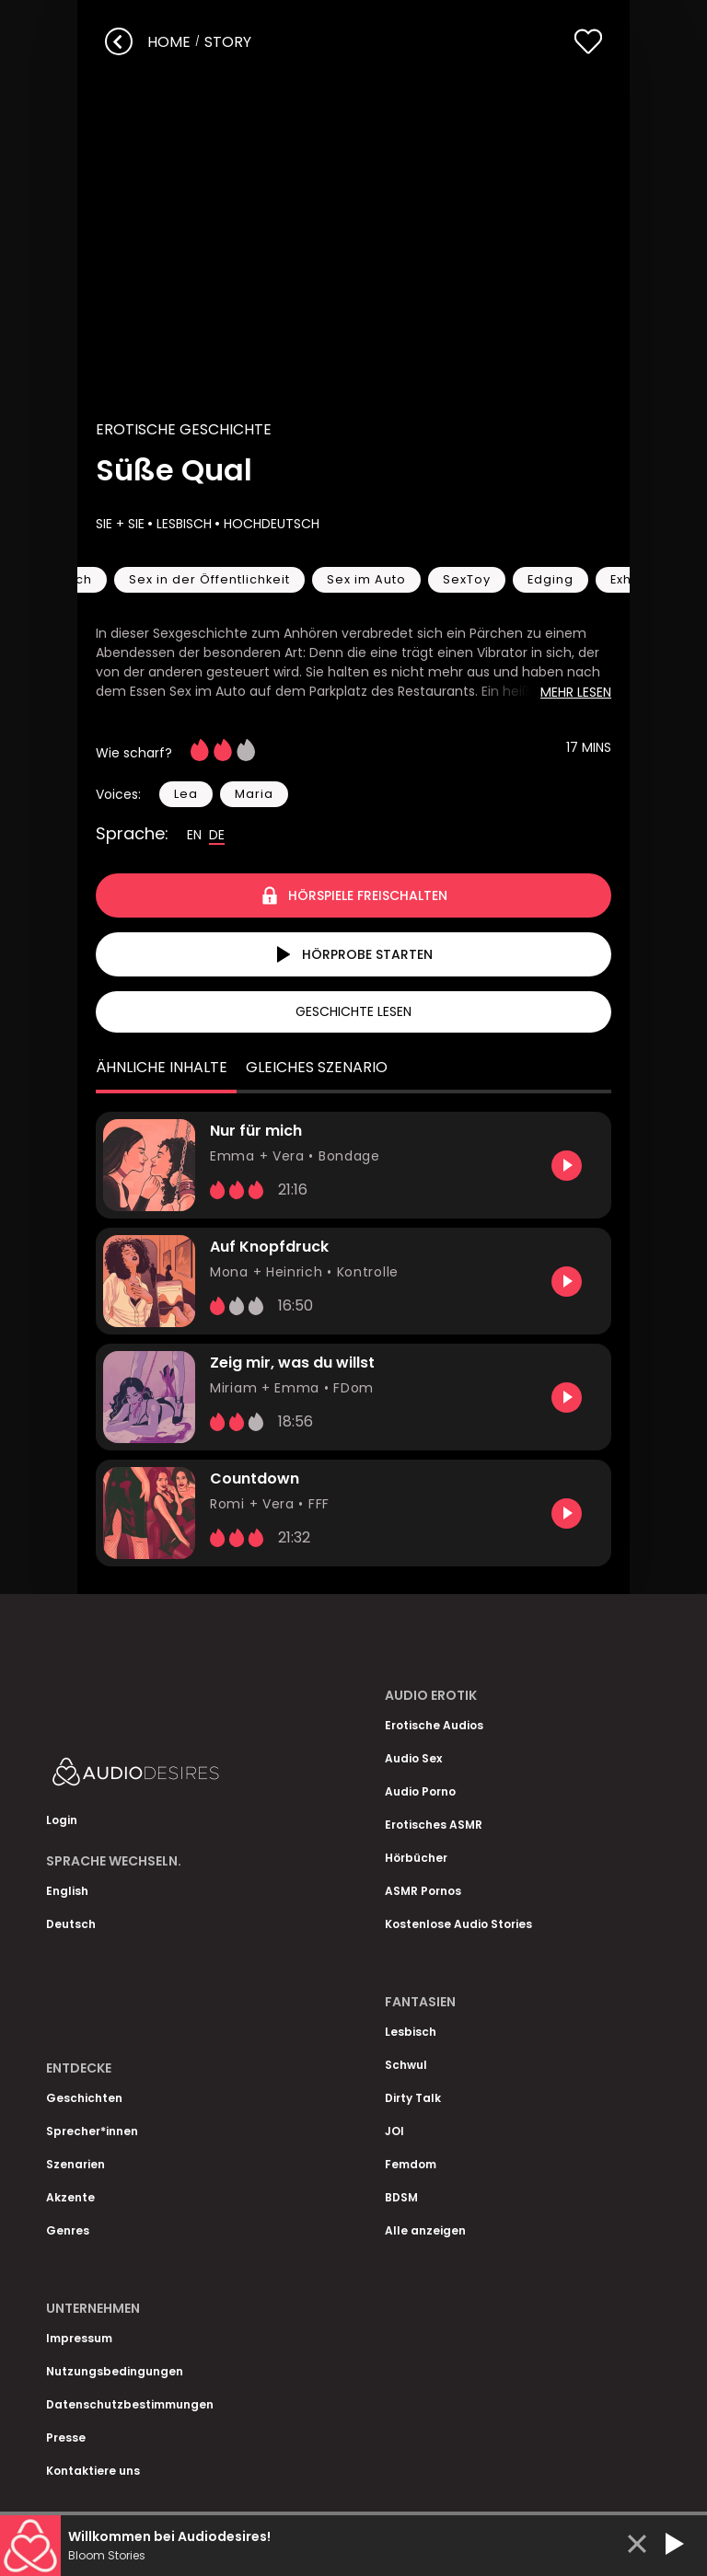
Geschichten (84, 2098)
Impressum (79, 2338)
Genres (67, 2230)
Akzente (70, 2197)
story (227, 41)
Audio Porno (420, 1791)
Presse (66, 2437)
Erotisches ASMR (433, 1824)
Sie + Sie (120, 523)
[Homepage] (184, 1775)
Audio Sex (413, 1758)
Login (61, 1820)
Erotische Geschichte (184, 429)
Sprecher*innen (92, 2131)
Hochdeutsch (269, 523)
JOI (394, 2131)
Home (169, 41)
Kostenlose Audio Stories (458, 1924)
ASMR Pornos (423, 1891)
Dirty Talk (413, 2098)
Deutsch (71, 1924)
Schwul (406, 2065)
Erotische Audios (434, 1725)
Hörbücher (416, 1858)
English (67, 1891)
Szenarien (75, 2164)
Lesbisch (182, 523)
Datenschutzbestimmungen (130, 2404)
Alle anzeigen (425, 2230)
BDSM (401, 2197)
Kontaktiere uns (93, 2470)
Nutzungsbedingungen (114, 2371)
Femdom (410, 2164)
